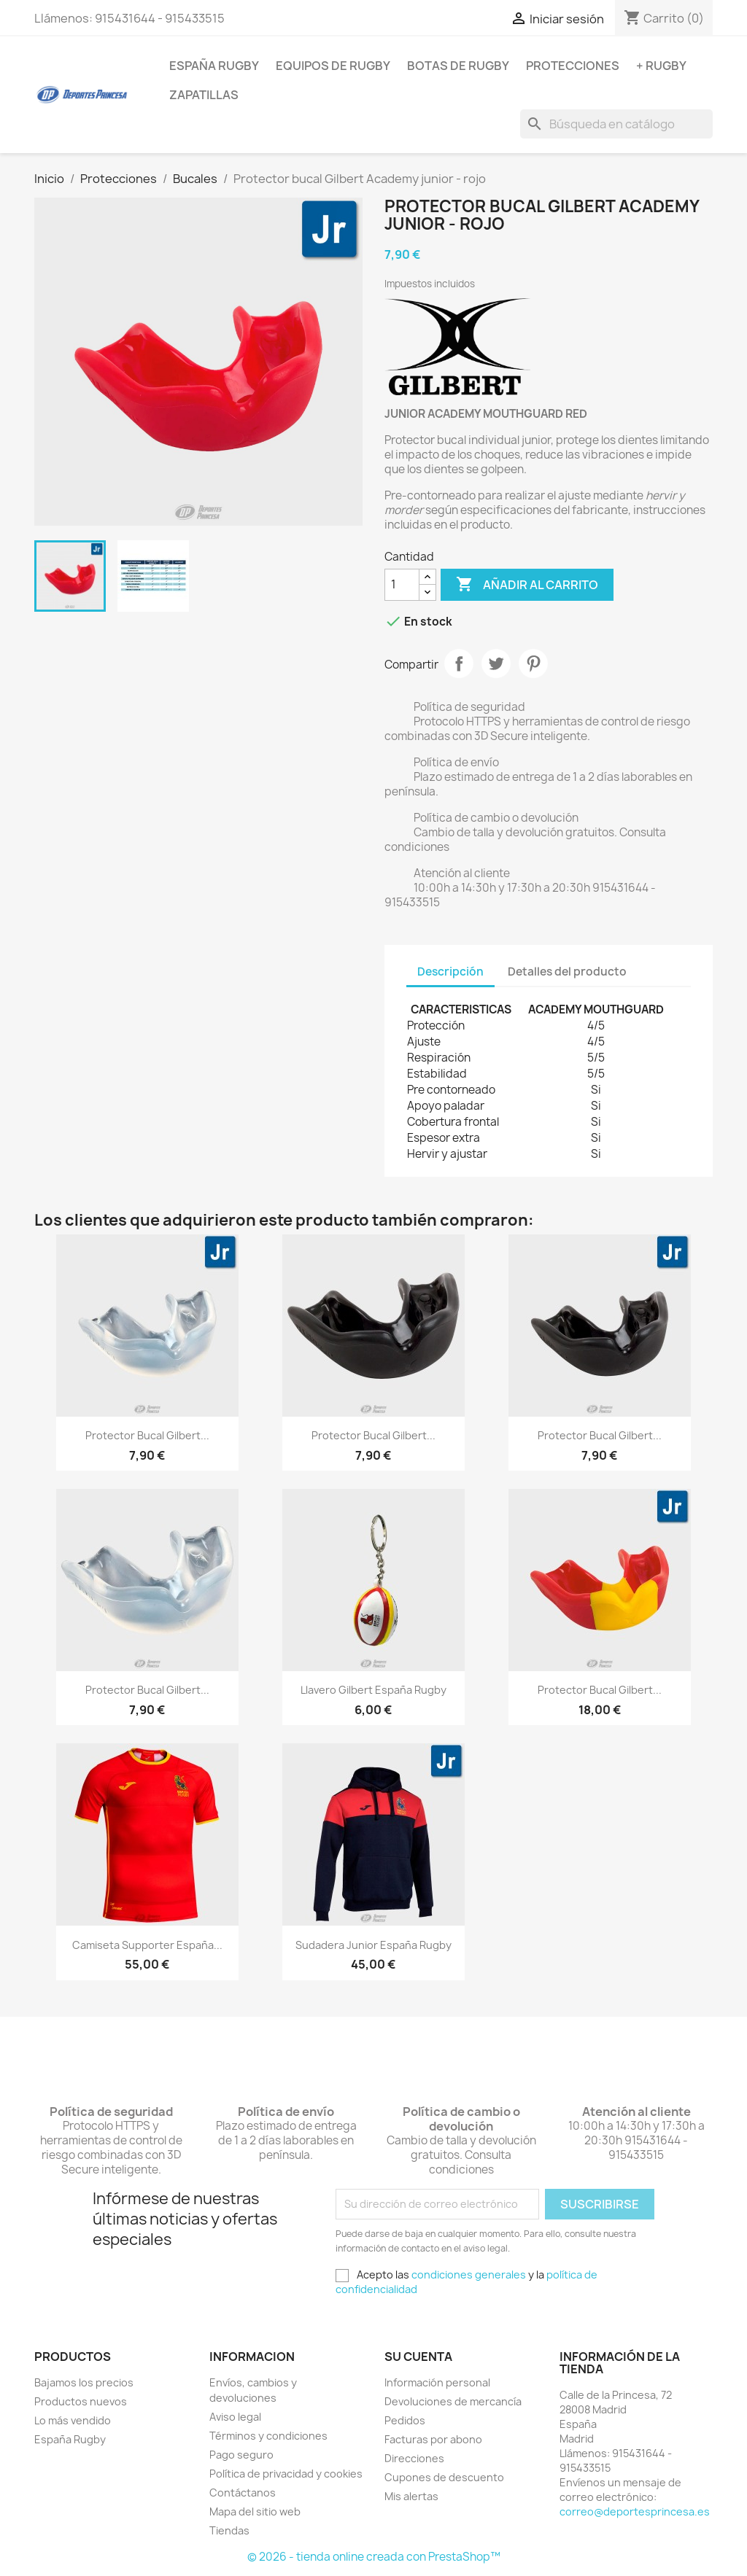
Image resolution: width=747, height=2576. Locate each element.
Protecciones (572, 66)
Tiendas (229, 2530)
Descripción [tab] (450, 971)
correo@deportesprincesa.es (635, 2511)
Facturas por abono (433, 2439)
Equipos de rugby (333, 66)
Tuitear (496, 663)
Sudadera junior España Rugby (373, 1945)
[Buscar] (616, 124)
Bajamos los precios (83, 2382)
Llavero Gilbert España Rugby (373, 1690)
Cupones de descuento (444, 2477)
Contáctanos (242, 2492)
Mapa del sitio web (255, 2511)
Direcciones (414, 2458)
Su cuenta (418, 2357)
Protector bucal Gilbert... (147, 1435)
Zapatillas (204, 95)
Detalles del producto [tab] (567, 971)
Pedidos (404, 2420)
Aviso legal (235, 2417)
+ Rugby (661, 66)
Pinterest (533, 663)
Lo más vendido (72, 2420)
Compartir (458, 663)
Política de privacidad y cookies (286, 2473)
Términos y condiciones (268, 2436)
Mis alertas (411, 2496)
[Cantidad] (401, 585)
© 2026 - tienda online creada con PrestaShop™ (373, 2556)
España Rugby (214, 66)
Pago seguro (241, 2455)
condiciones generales (468, 2274)
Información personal (437, 2382)
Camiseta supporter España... (147, 1945)
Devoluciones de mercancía (453, 2401)
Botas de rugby (458, 66)
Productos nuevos (80, 2401)
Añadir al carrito (527, 584)
